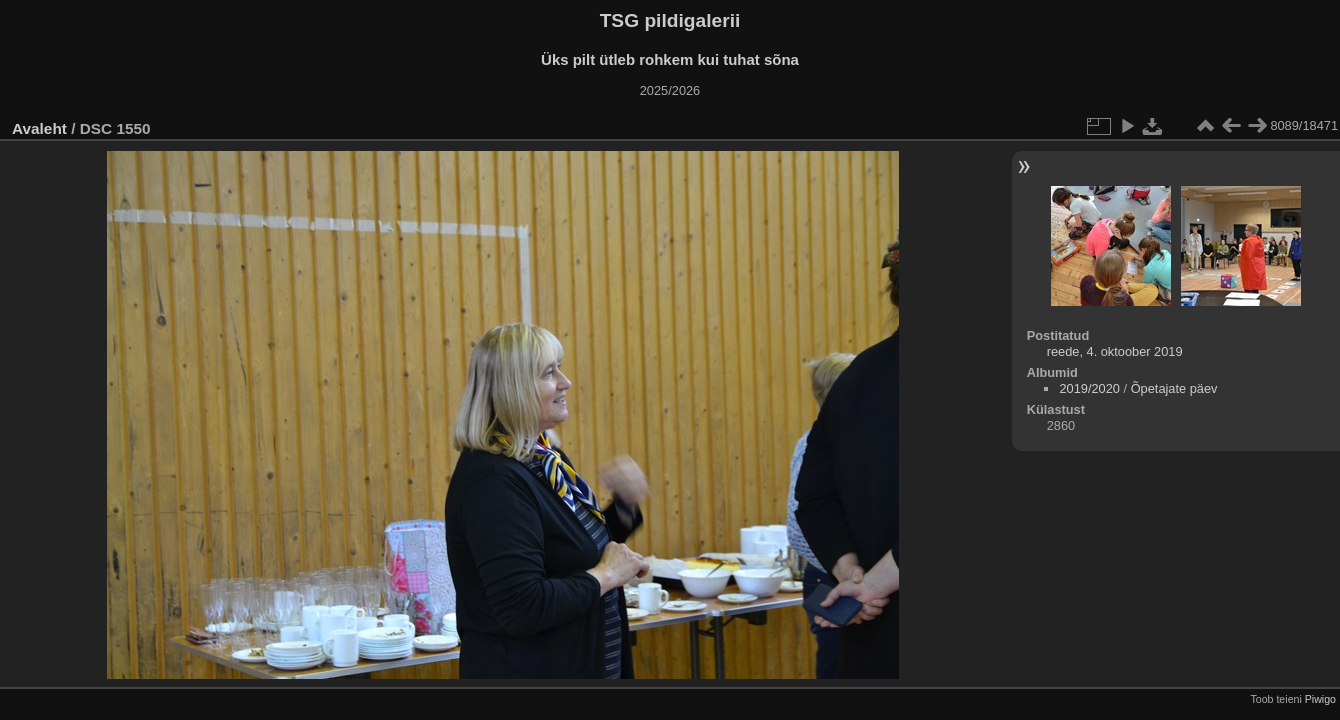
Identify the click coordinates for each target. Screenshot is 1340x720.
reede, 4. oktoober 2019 (1115, 351)
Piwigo (1320, 699)
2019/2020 (1089, 388)
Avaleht (39, 128)
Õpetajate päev (1174, 388)
